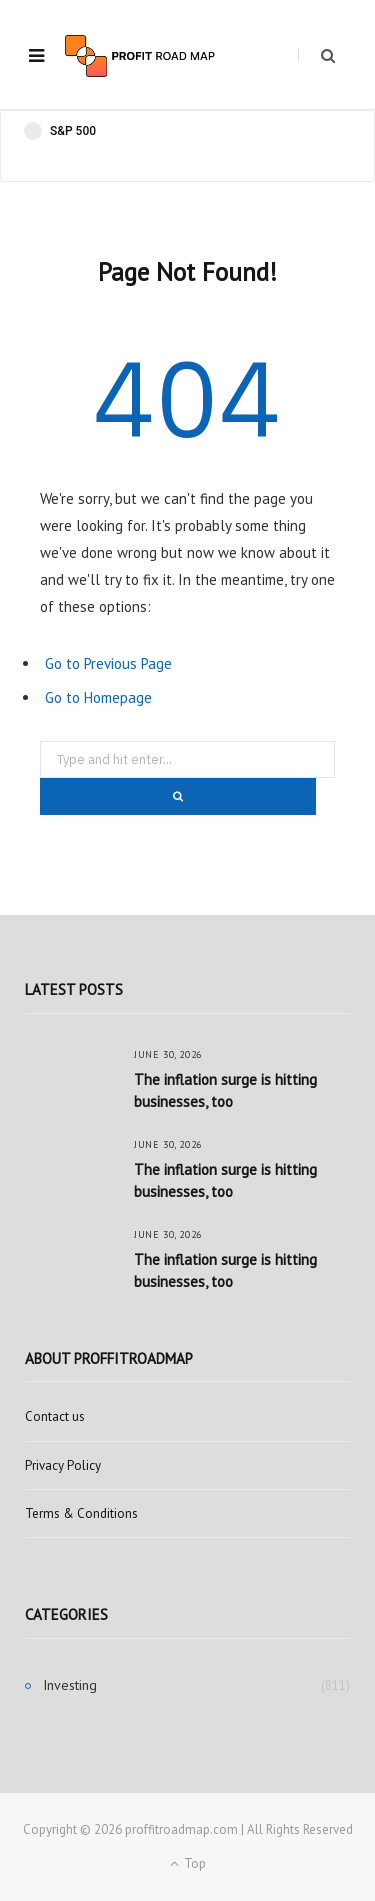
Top (188, 1863)
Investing (70, 1685)
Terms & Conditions (81, 1513)
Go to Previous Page (108, 663)
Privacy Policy (63, 1465)
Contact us (55, 1416)
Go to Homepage (98, 697)
